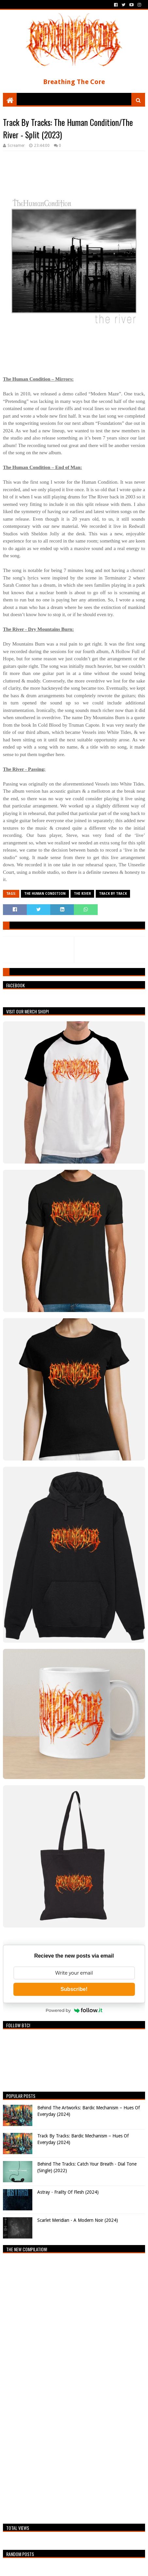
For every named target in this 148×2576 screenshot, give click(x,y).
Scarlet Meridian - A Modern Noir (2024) (77, 2220)
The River (82, 893)
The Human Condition (45, 893)
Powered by (74, 2010)
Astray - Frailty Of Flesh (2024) (68, 2192)
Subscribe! (74, 1989)
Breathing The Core (74, 82)
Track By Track (113, 893)
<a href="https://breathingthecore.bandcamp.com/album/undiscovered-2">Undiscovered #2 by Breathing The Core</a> (60, 2386)
